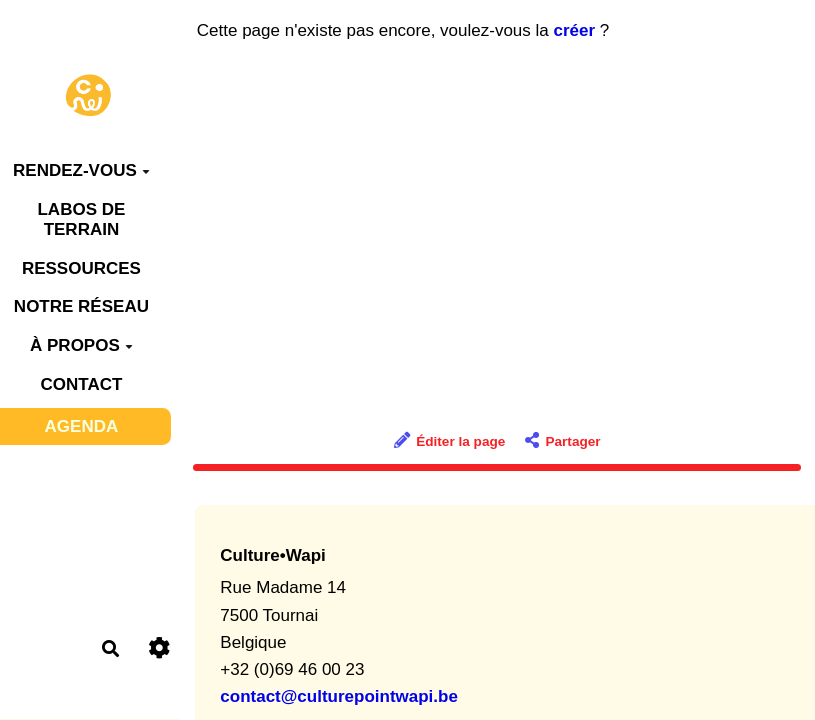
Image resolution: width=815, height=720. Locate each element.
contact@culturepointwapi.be (339, 696)
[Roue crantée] (158, 648)
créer (575, 30)
